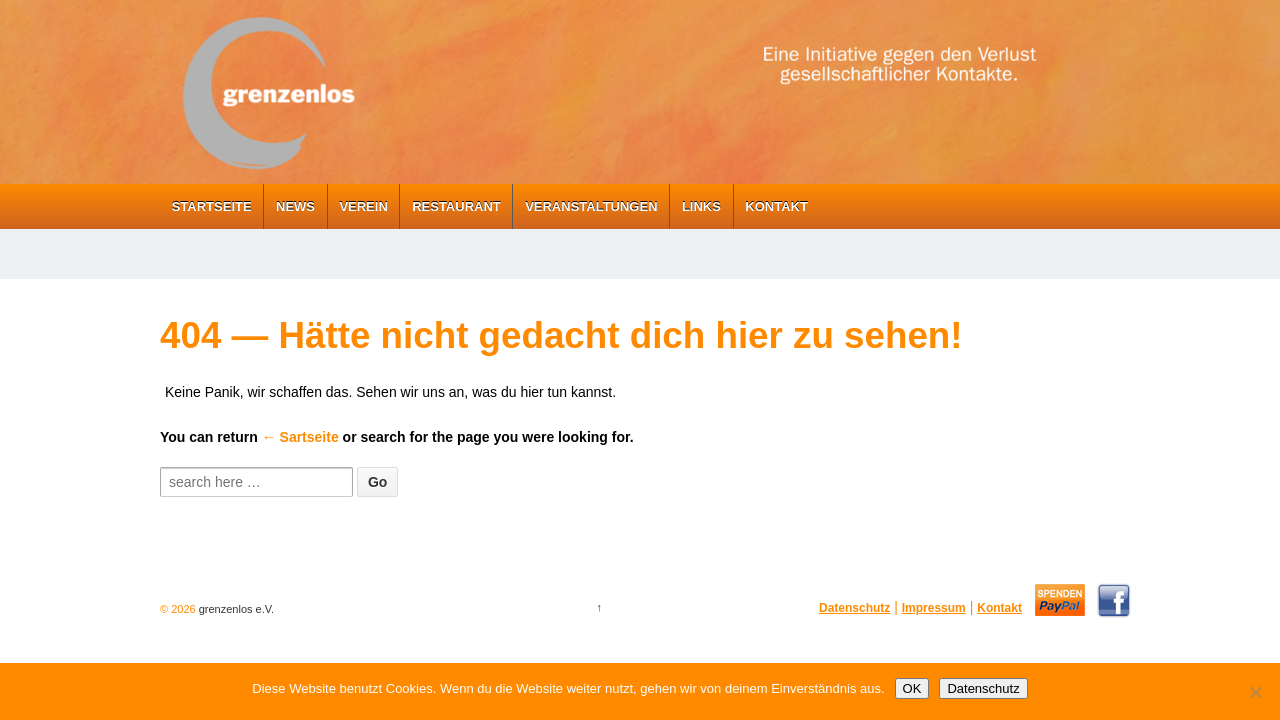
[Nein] (1255, 692)
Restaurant (456, 206)
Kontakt (776, 206)
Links (701, 206)
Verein (363, 206)
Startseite (212, 206)
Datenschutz (854, 608)
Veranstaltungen (591, 206)
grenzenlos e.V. (235, 609)
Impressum (934, 608)
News (295, 206)
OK (912, 688)
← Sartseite (300, 437)
